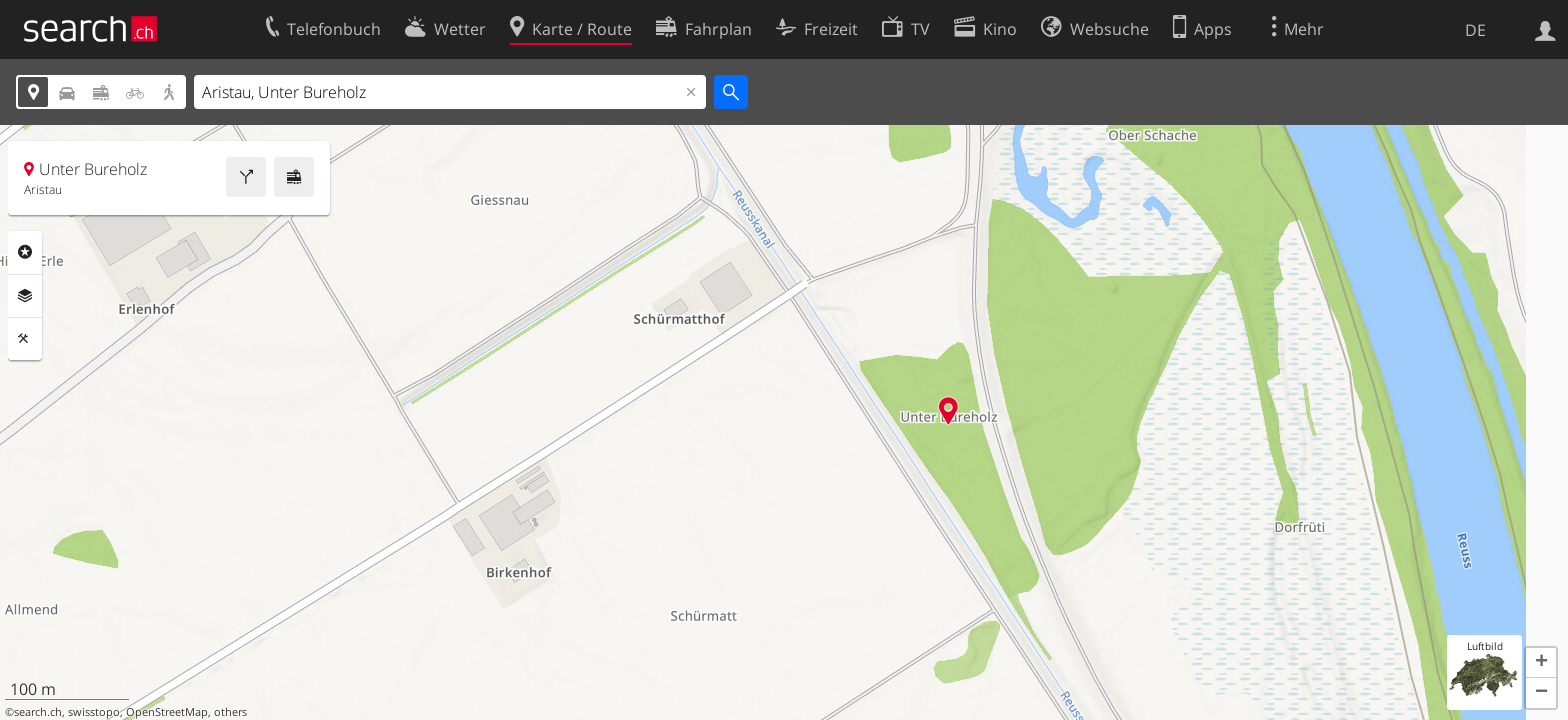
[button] (1541, 663)
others (230, 712)
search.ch (38, 712)
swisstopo (94, 712)
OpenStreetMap (167, 712)
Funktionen (25, 339)
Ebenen (25, 296)
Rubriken (25, 252)
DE (1475, 30)
